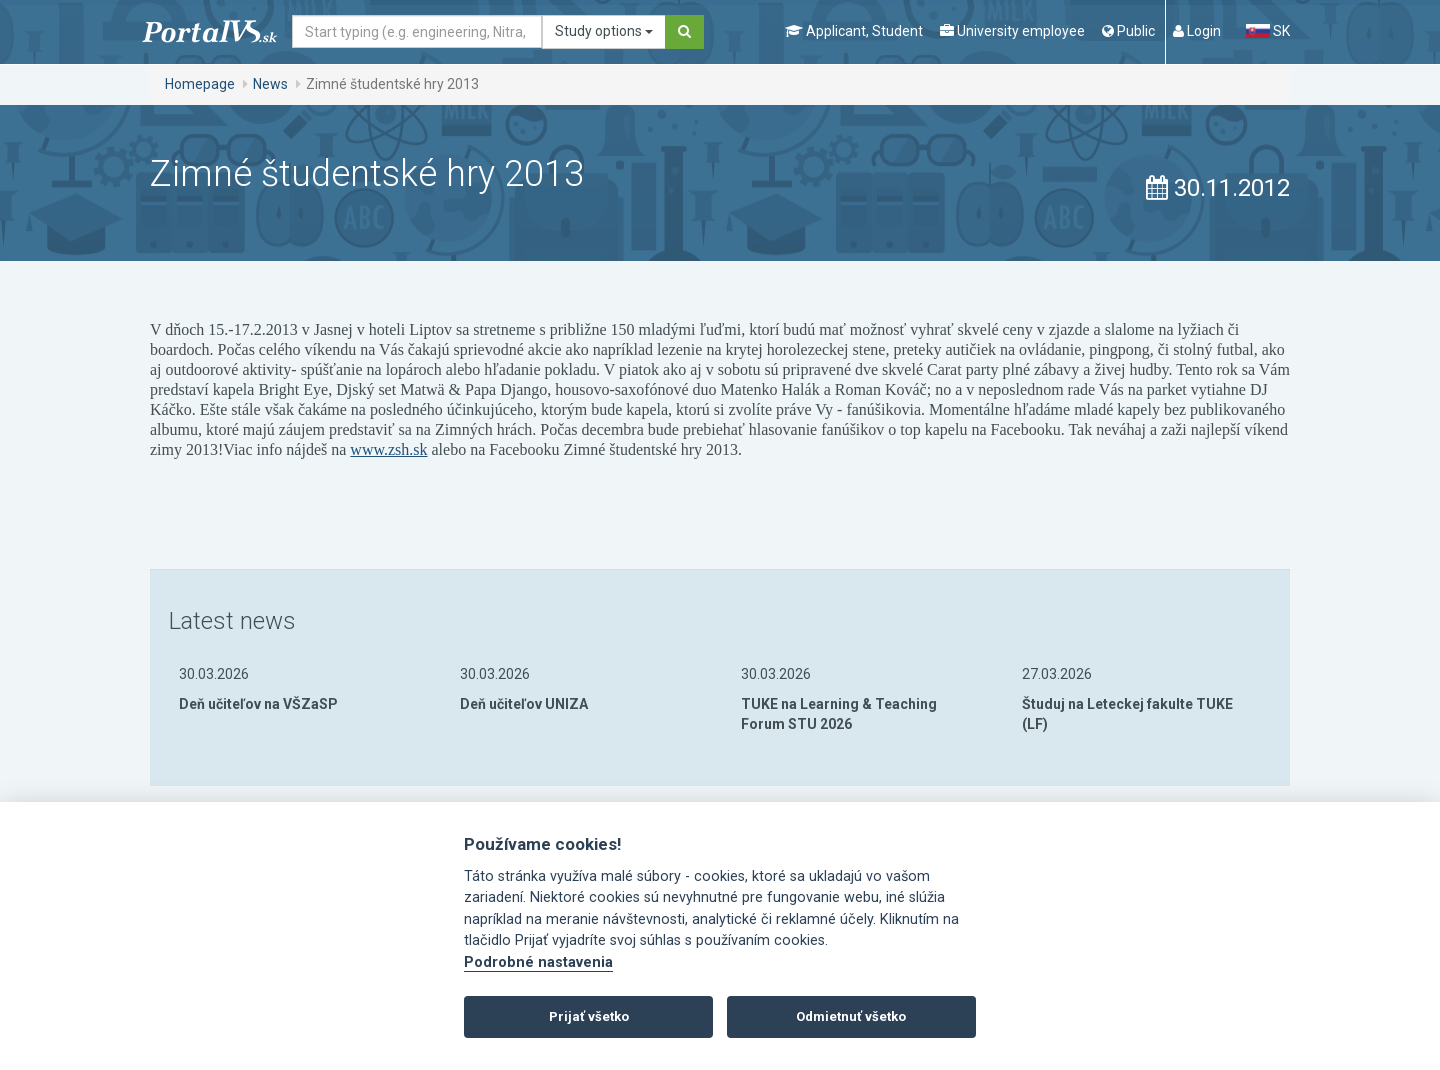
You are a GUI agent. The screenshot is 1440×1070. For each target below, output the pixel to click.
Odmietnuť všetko (851, 1016)
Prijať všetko (589, 1016)
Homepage (200, 84)
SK (1268, 31)
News (270, 84)
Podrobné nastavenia (538, 962)
